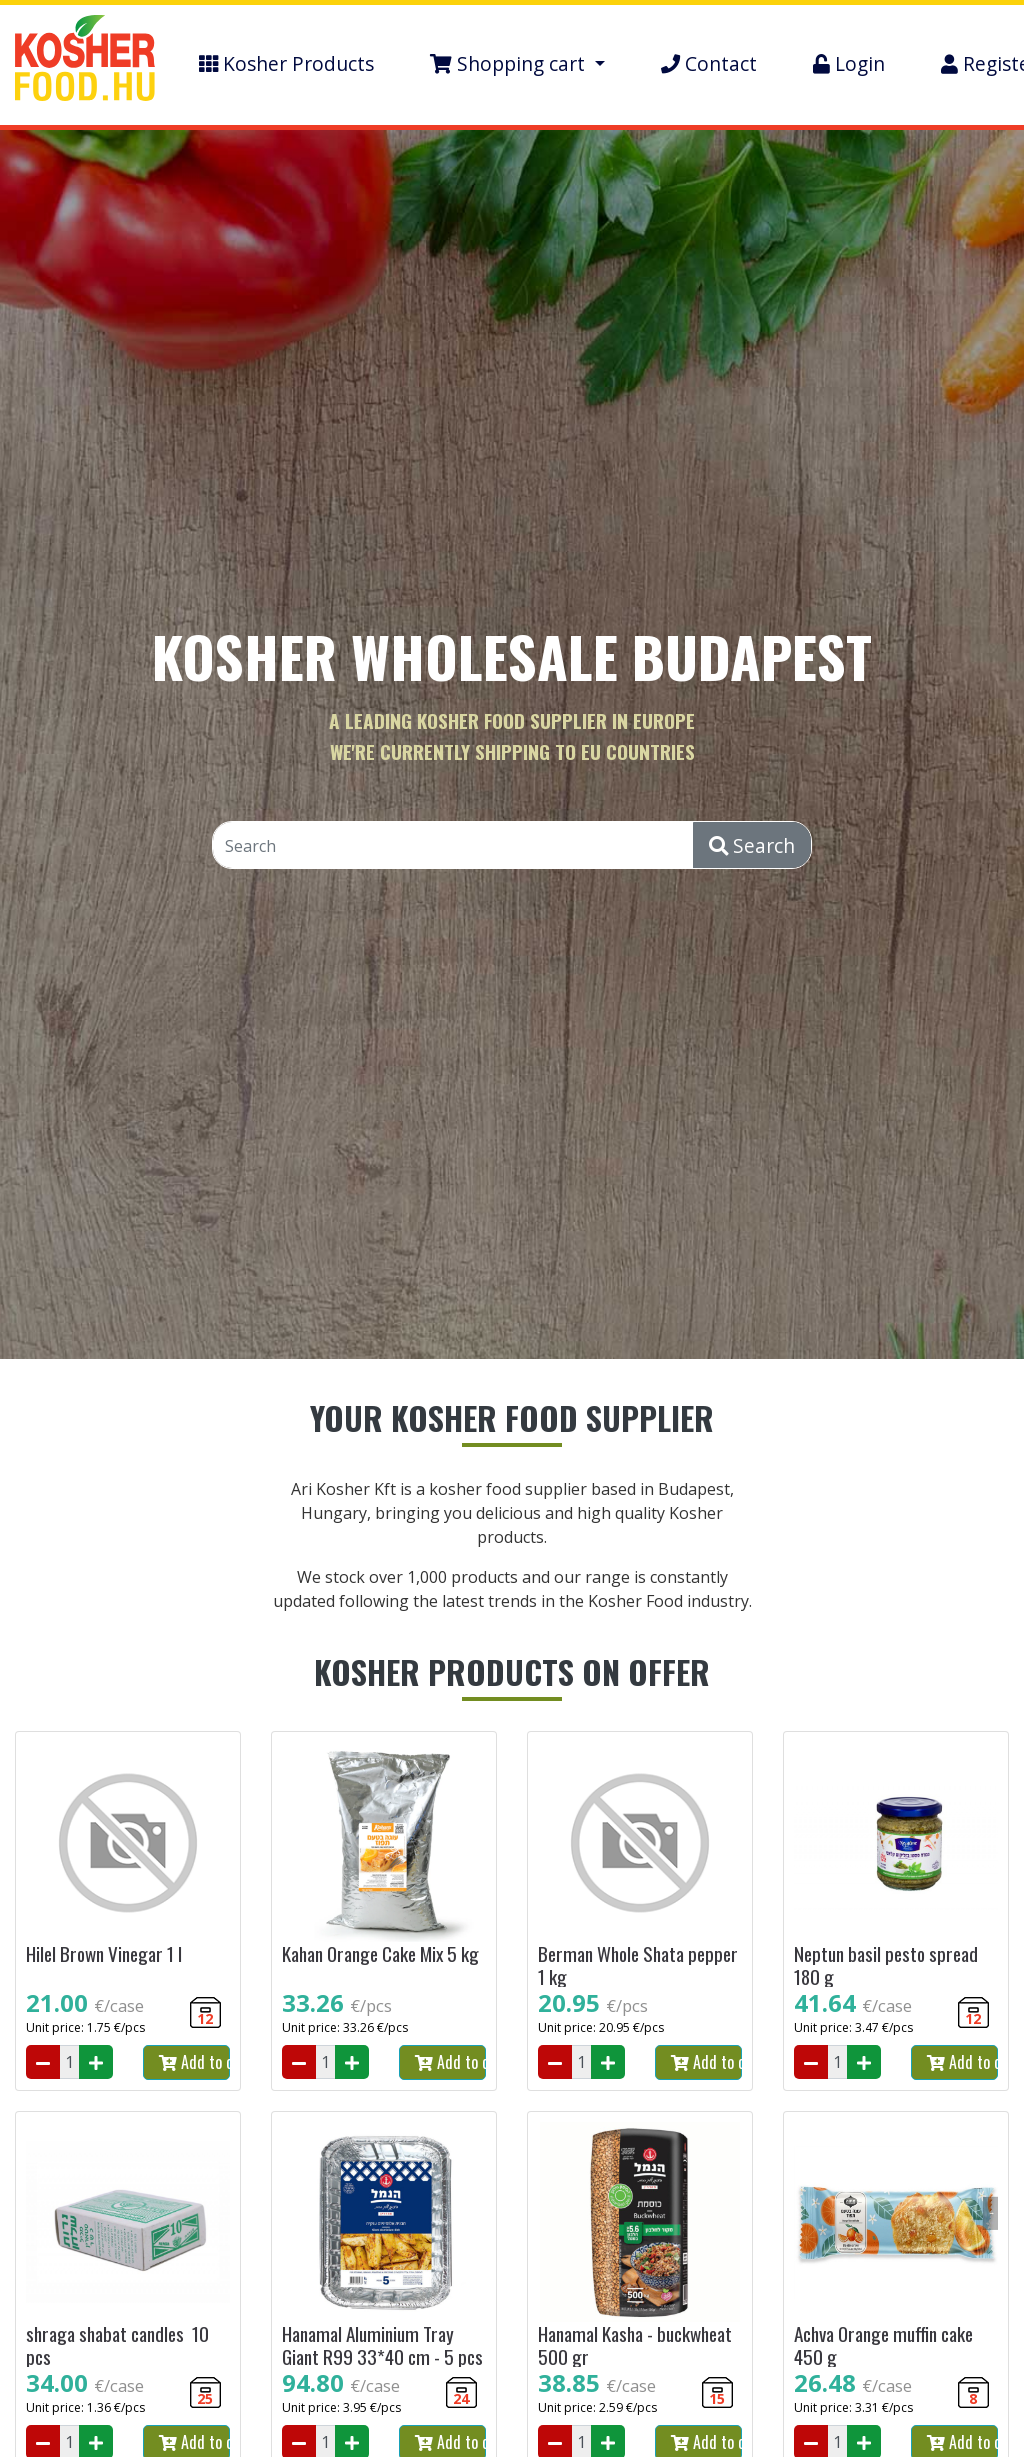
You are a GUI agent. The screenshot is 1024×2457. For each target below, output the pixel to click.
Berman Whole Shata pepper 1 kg (638, 1965)
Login (849, 63)
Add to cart (194, 2062)
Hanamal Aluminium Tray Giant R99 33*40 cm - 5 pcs (382, 2345)
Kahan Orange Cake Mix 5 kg (380, 1953)
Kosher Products (286, 63)
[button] (517, 64)
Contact (709, 63)
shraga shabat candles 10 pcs (117, 2345)
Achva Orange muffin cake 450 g (883, 2345)
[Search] (453, 846)
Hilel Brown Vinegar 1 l (104, 1953)
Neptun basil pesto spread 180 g (886, 1965)
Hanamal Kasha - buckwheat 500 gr (635, 2345)
